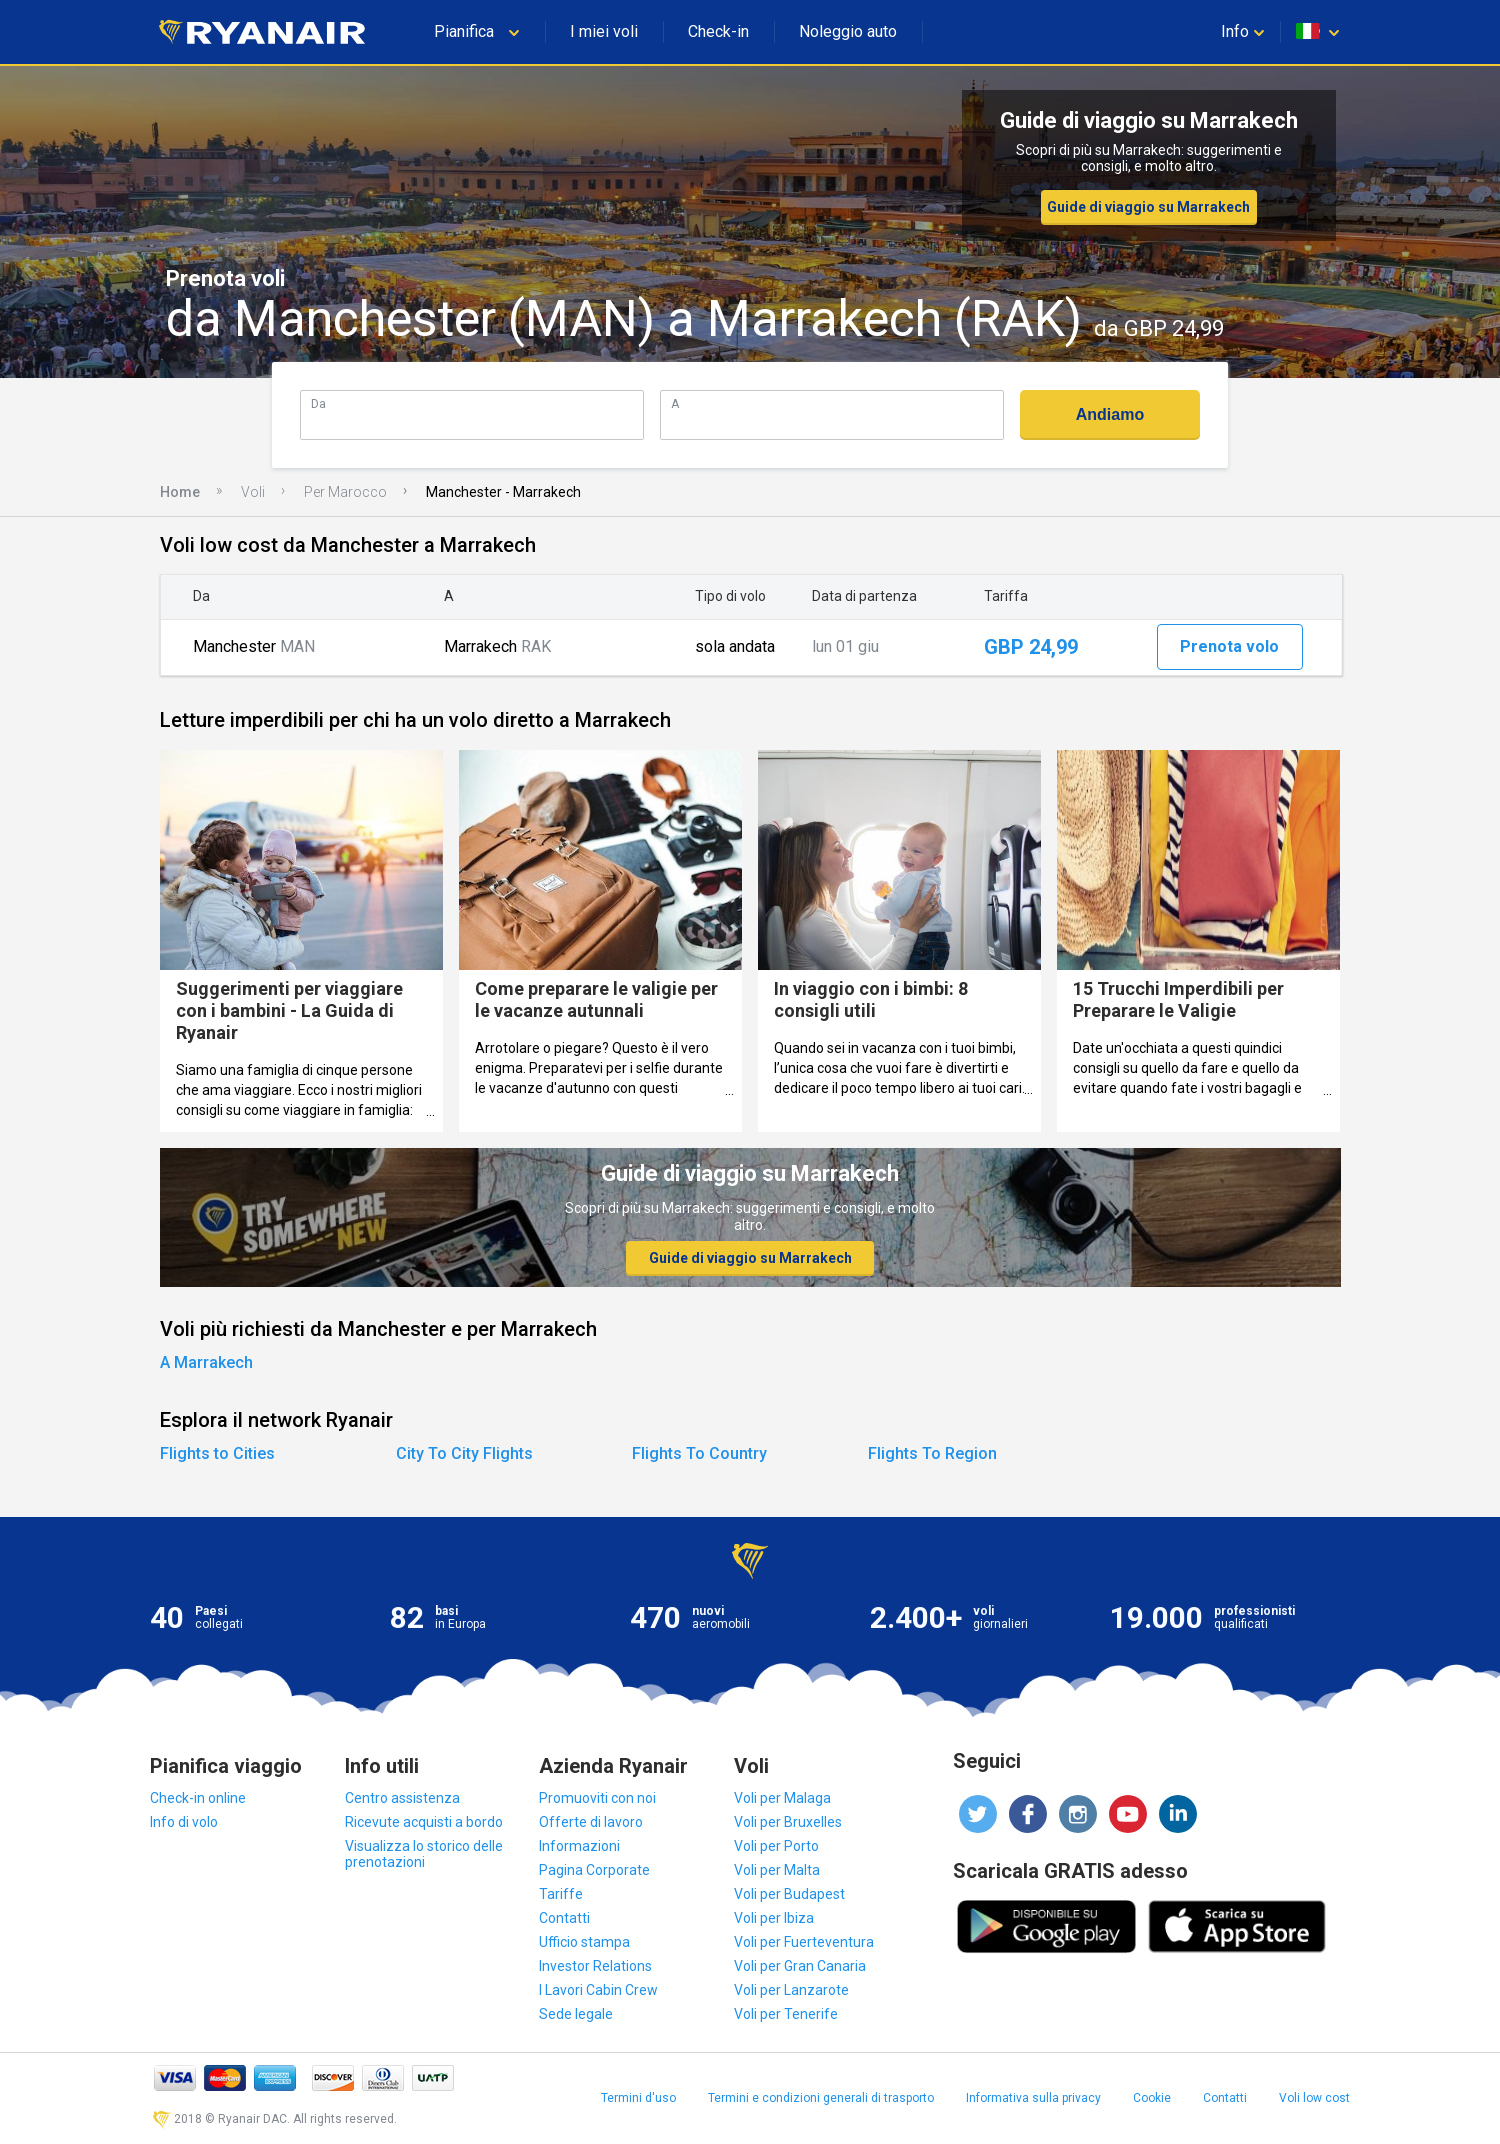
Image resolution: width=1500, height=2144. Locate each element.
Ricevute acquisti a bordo (424, 1822)
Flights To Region (932, 1453)
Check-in (718, 31)
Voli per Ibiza (774, 1918)
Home (180, 492)
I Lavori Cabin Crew (598, 1990)
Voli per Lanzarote (791, 1990)
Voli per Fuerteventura (804, 1942)
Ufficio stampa (584, 1942)
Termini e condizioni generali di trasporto (821, 2098)
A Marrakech (206, 1362)
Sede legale (576, 2014)
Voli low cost (1314, 2098)
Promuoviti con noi (597, 1798)
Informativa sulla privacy (1033, 2098)
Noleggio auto (848, 31)
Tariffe (561, 1894)
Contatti (564, 1918)
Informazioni (579, 1846)
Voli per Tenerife (786, 2014)
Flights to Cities (217, 1453)
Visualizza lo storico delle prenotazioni (424, 1854)
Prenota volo (1229, 646)
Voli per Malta (777, 1870)
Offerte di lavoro (591, 1822)
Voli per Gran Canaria (800, 1966)
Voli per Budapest (789, 1894)
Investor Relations (595, 1966)
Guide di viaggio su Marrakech (1148, 207)
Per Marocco (345, 492)
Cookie (1152, 2098)
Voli (253, 492)
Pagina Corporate (594, 1870)
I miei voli (604, 31)
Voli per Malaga (782, 1798)
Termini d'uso (638, 2098)
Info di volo (184, 1822)
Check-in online (198, 1798)
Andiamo (1110, 414)
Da (318, 403)
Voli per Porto (776, 1846)
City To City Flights (464, 1453)
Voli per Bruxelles (788, 1822)
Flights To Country (699, 1453)
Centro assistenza (402, 1798)
